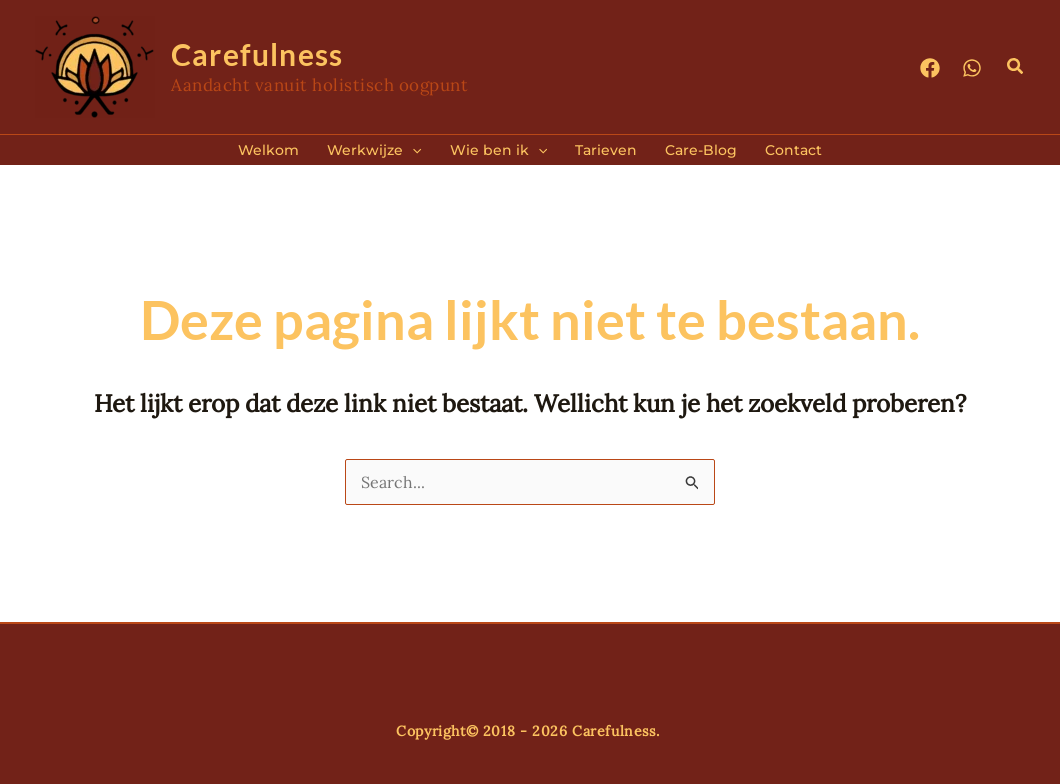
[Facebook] (930, 68)
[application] (412, 150)
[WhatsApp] (972, 68)
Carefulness (257, 54)
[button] (1016, 67)
